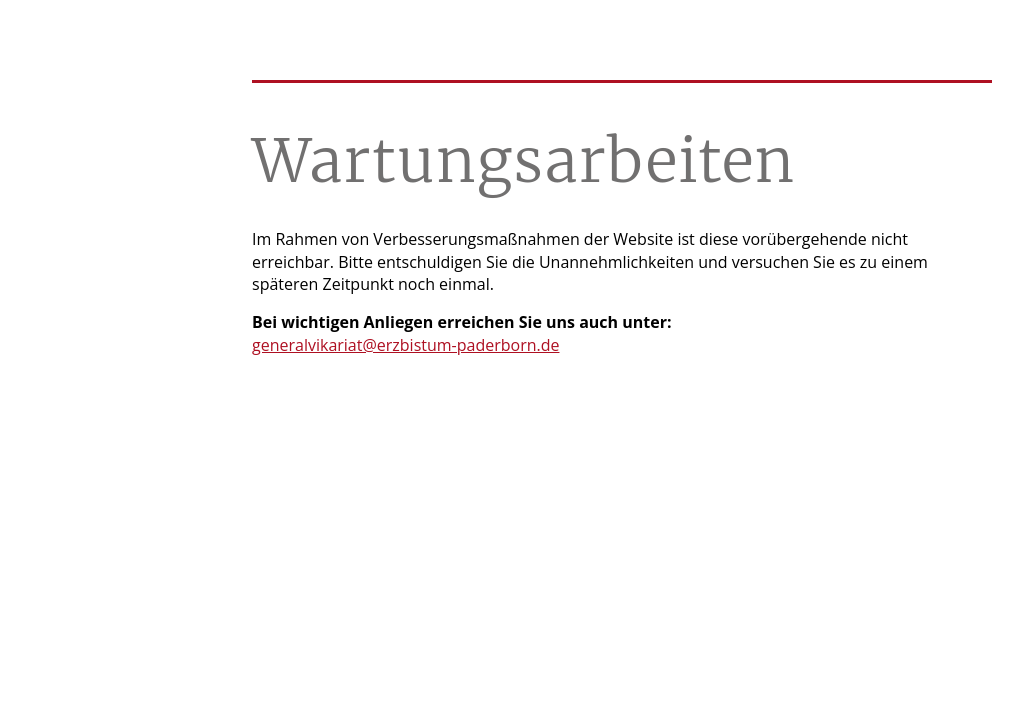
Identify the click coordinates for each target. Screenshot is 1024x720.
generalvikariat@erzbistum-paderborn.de (405, 345)
